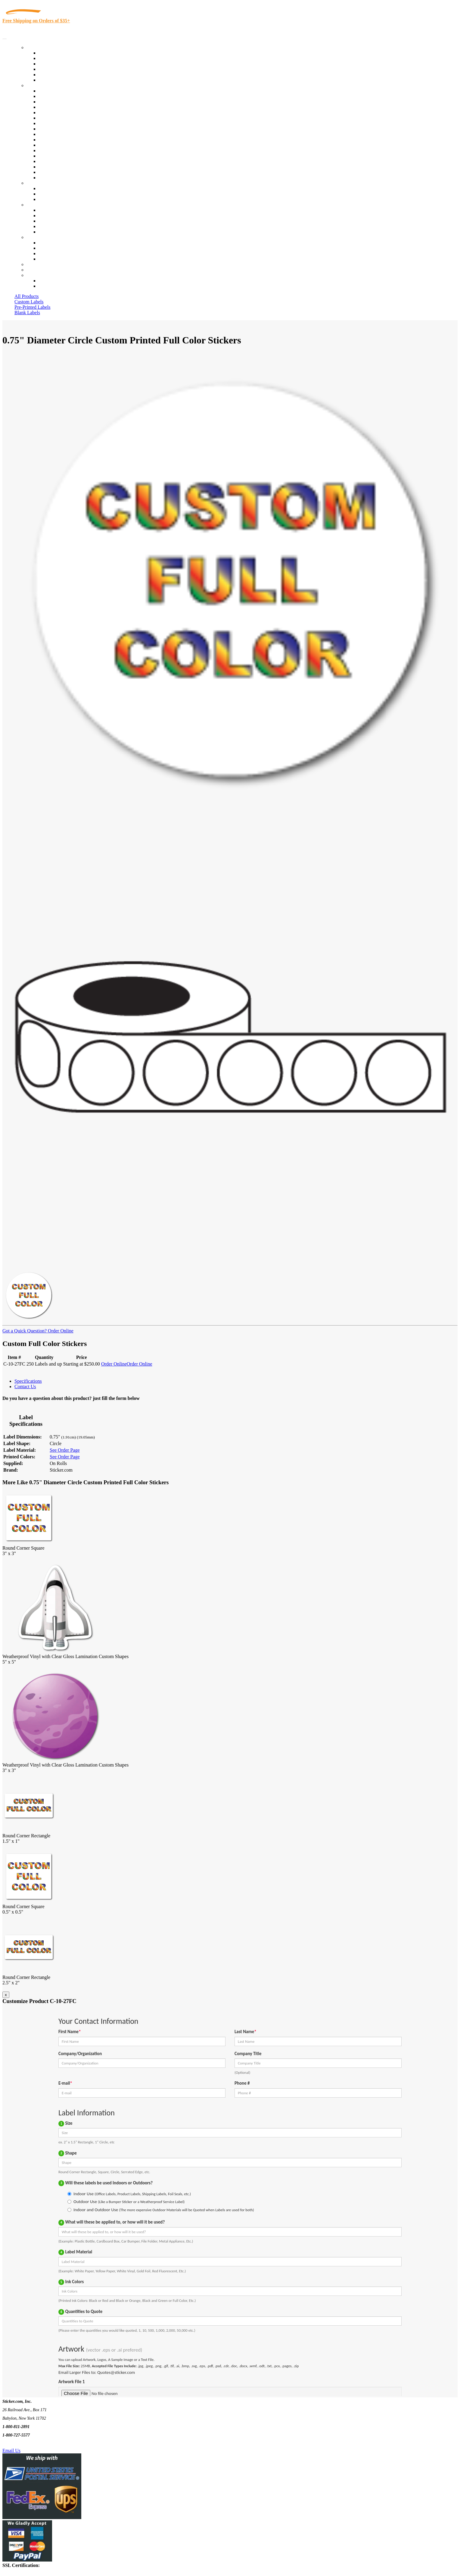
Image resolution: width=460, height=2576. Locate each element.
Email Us (11, 2450)
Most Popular (52, 74)
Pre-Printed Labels (32, 307)
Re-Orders (36, 264)
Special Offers (52, 80)
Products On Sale (55, 63)
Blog (43, 215)
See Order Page (65, 1450)
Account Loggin (54, 280)
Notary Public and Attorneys (66, 118)
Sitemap (46, 258)
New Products (52, 69)
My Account (38, 269)
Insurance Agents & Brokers (66, 101)
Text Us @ (23, 2443)
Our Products (39, 47)
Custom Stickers (42, 183)
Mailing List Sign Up (59, 253)
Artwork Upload (54, 199)
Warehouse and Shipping (63, 128)
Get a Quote (50, 193)
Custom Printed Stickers (62, 134)
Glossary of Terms (56, 226)
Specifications (28, 1381)
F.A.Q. (45, 231)
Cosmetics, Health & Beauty (66, 123)
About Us (35, 204)
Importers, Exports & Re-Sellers (70, 112)
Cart (30, 275)
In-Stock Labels (54, 52)
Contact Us (37, 237)
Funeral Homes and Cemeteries (69, 172)
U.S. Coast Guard (56, 161)
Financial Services (56, 139)
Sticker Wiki (51, 221)
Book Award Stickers (59, 177)
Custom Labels (28, 301)
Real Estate (49, 155)
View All (47, 90)
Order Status (51, 248)
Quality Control (54, 96)
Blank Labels (27, 312)
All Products (26, 296)
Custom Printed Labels (61, 58)
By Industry (37, 85)
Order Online (60, 1330)
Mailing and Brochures (61, 145)
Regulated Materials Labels (65, 166)
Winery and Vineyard (59, 107)
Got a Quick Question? (24, 1330)
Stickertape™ (52, 150)
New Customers (54, 286)
